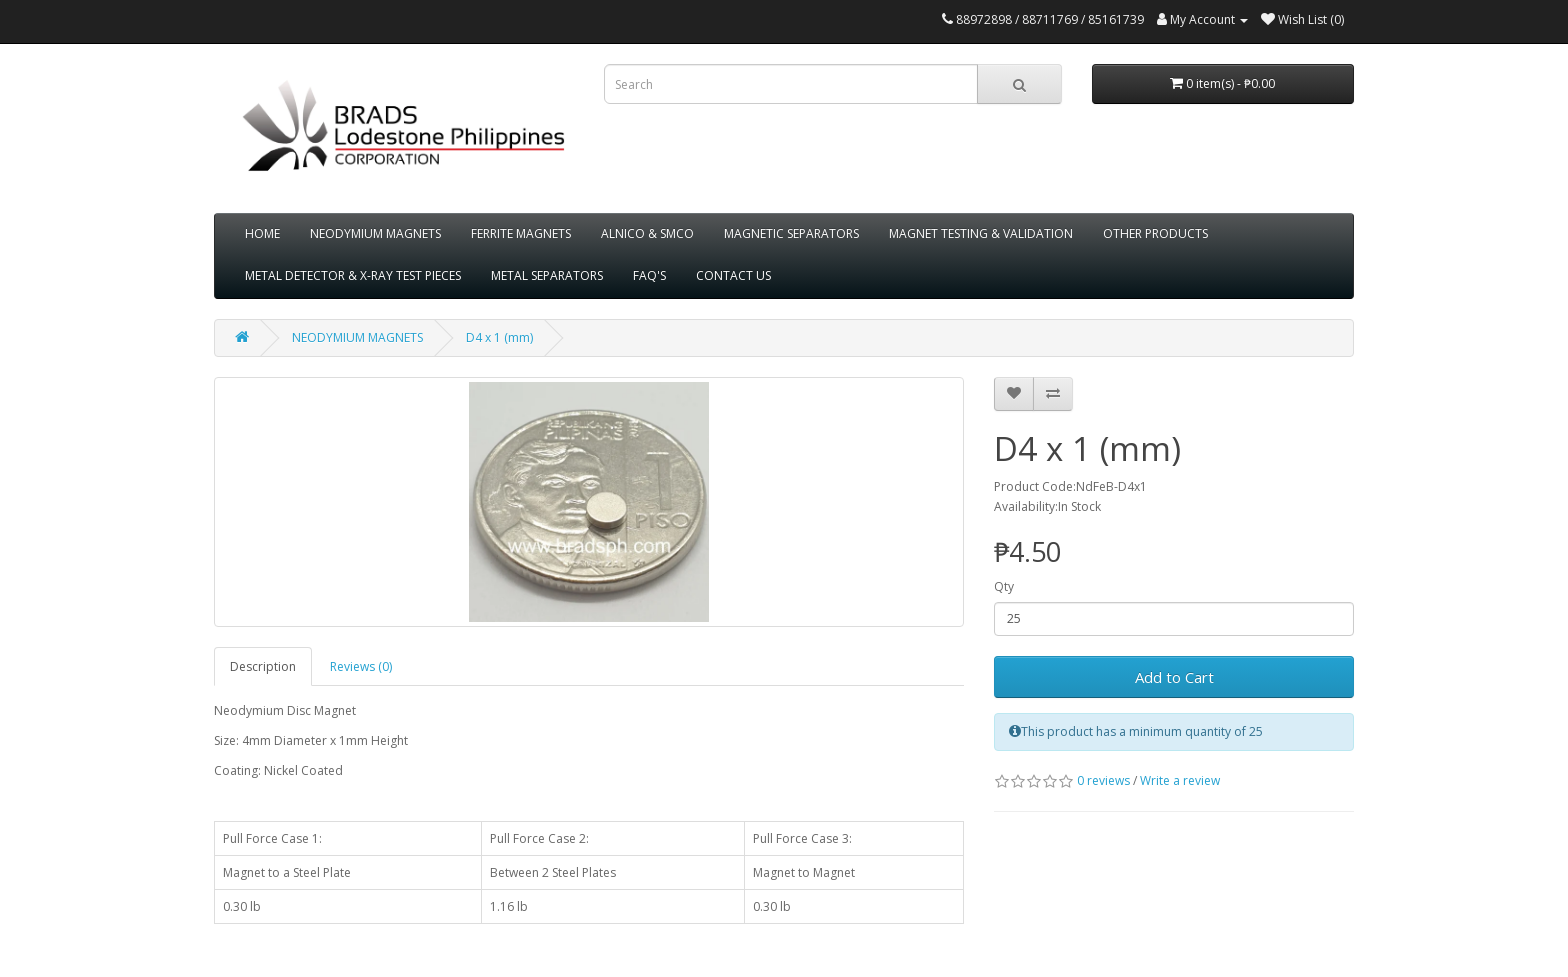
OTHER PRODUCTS (1155, 233)
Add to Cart (1174, 677)
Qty (1004, 586)
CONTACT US (733, 275)
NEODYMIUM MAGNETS (375, 233)
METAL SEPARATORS (547, 275)
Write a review (1180, 780)
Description (263, 666)
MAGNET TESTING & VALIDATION (981, 233)
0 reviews (1103, 780)
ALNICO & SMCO (647, 233)
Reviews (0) (361, 666)
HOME (262, 233)
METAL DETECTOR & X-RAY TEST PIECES (353, 275)
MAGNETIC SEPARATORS (791, 233)
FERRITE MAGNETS (521, 233)
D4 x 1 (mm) (499, 337)
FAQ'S (649, 275)
